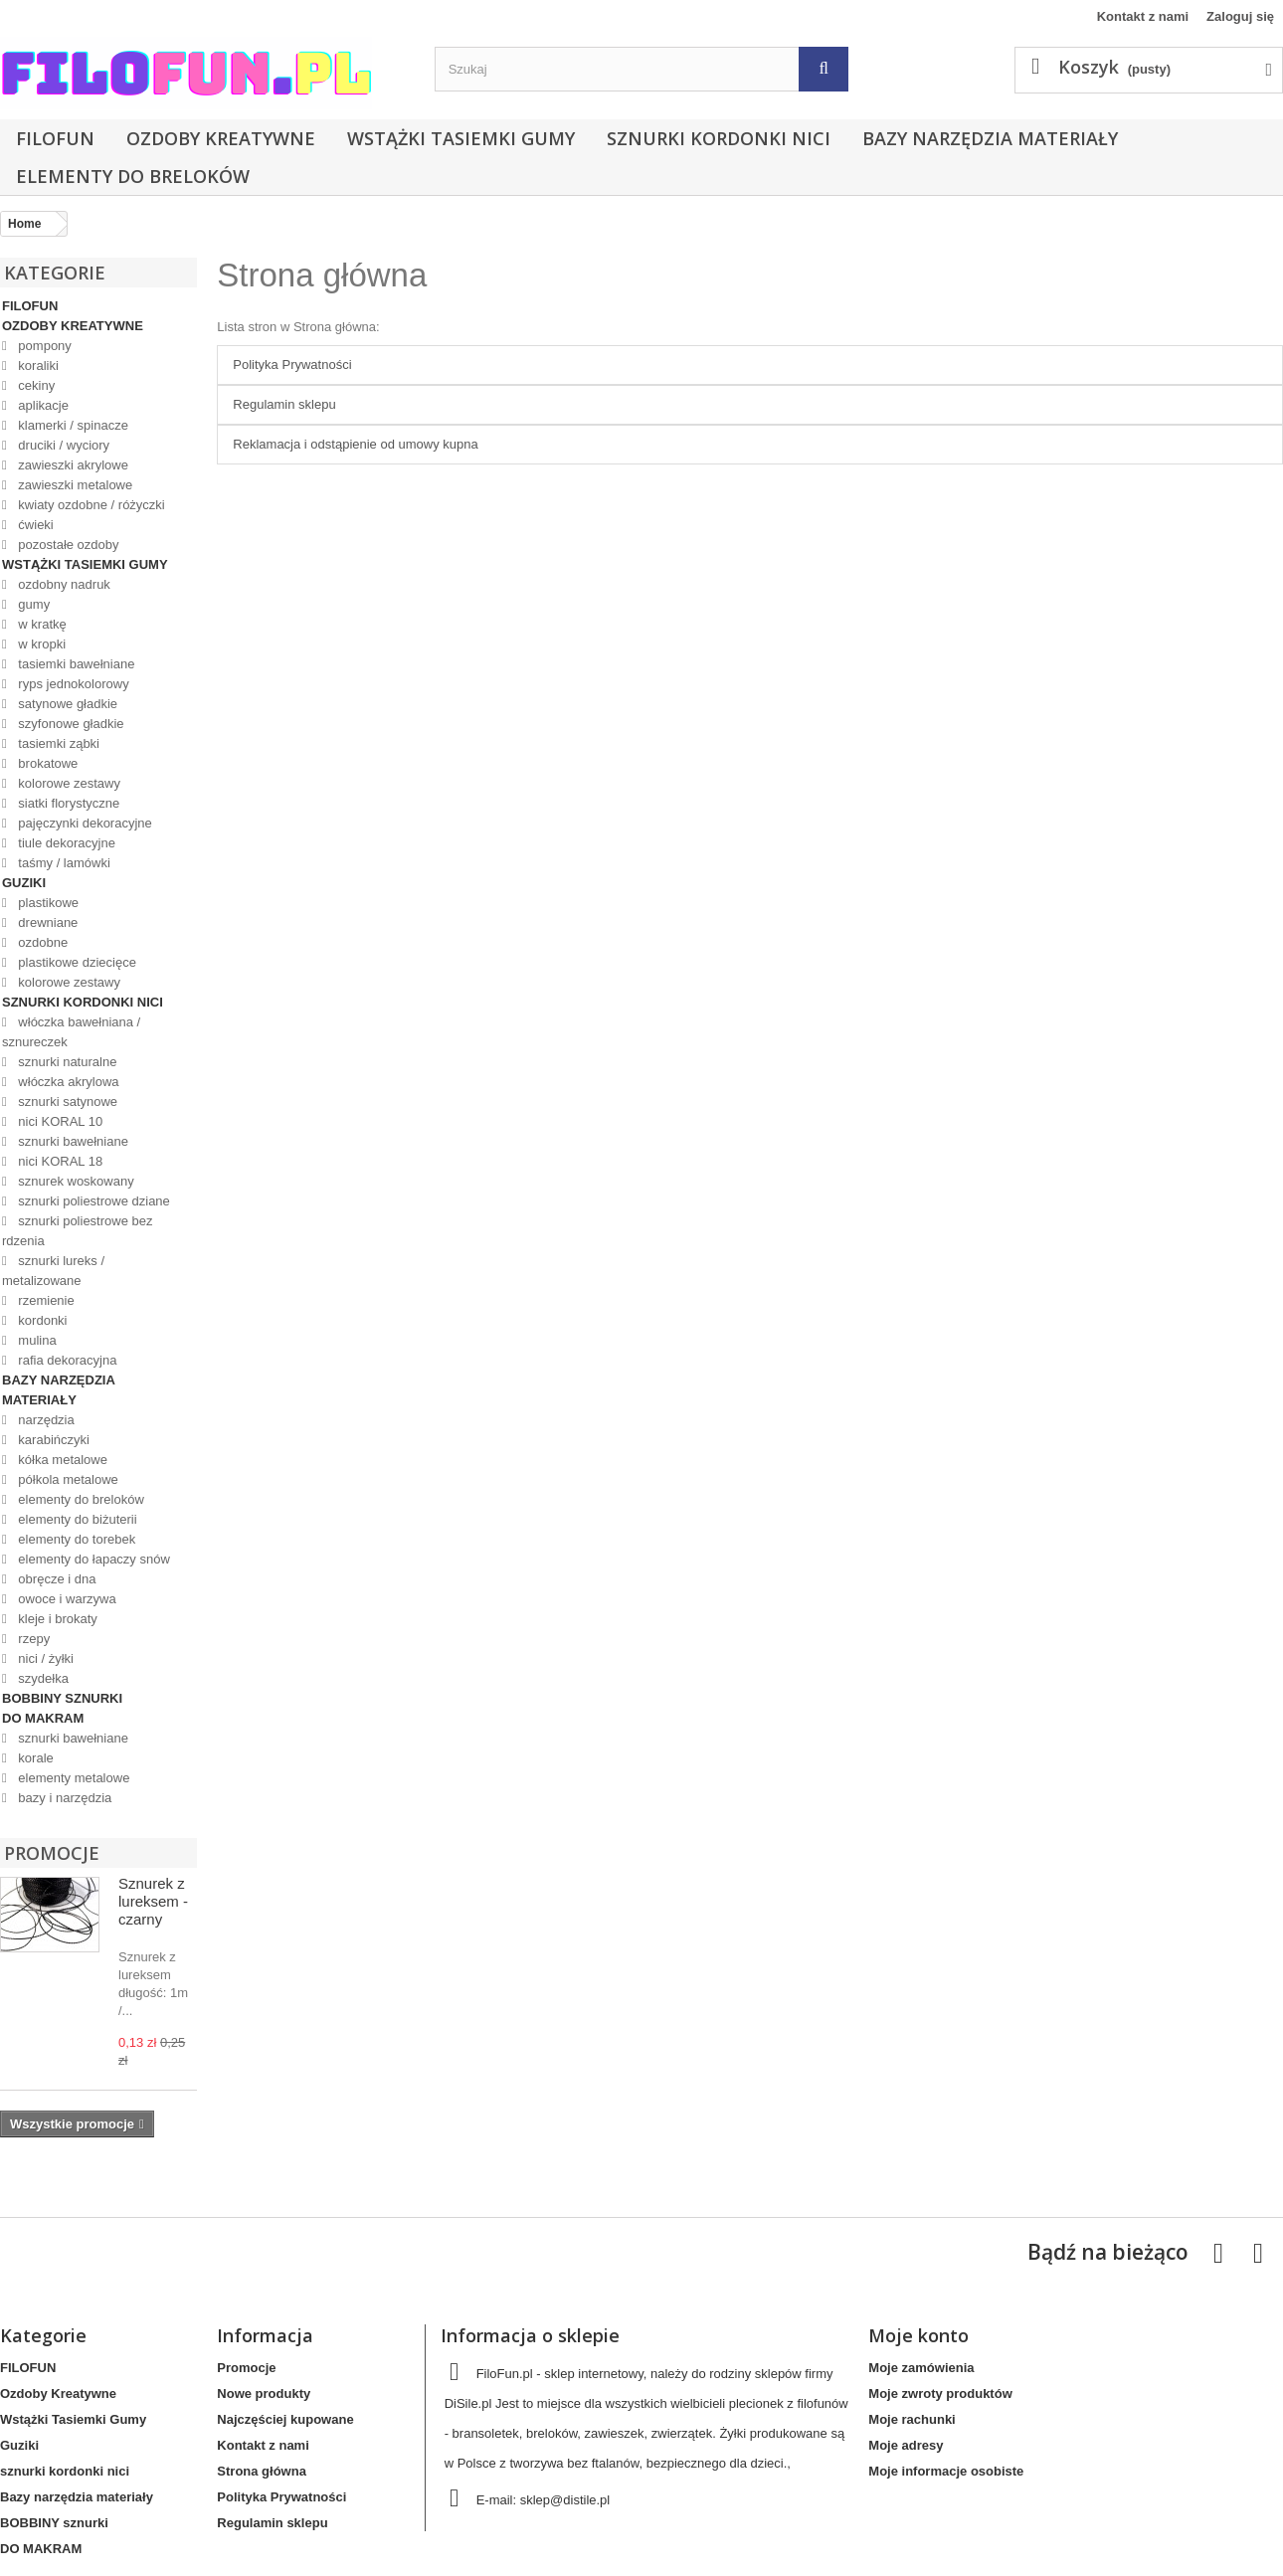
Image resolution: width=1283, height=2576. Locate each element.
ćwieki (34, 524)
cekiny (35, 385)
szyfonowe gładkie (69, 723)
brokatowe (47, 763)
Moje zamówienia (921, 2367)
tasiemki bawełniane (75, 663)
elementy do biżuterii (76, 1519)
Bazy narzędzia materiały (990, 138)
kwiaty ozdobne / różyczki (90, 504)
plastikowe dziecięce (75, 962)
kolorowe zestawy (67, 783)
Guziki (24, 882)
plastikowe (47, 902)
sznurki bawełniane (71, 1141)
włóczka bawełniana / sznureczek (71, 1031)
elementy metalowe (72, 1777)
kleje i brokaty (56, 1618)
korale (34, 1757)
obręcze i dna (55, 1578)
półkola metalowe (66, 1479)
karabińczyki (52, 1439)
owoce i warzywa (65, 1598)
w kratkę (41, 624)
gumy (32, 604)
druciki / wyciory (62, 445)
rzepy (32, 1638)
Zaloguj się (1240, 16)
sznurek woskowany (74, 1181)
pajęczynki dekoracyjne (83, 823)
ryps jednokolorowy (72, 683)
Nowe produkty (263, 2393)
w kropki (40, 644)
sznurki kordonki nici (718, 138)
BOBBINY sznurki (62, 1698)
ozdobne (42, 942)
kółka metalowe (61, 1459)
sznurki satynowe (66, 1101)
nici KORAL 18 (58, 1161)
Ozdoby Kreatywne (220, 138)
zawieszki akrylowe (71, 465)
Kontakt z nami (1143, 16)
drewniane (47, 922)
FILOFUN (55, 138)
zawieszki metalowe (74, 484)
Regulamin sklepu (284, 404)
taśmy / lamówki (62, 862)
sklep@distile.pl (565, 2499)
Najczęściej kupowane (285, 2419)
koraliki (37, 365)
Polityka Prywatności (292, 364)
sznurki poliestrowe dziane (92, 1201)
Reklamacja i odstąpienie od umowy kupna (355, 444)
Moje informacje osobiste (945, 2471)
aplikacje (42, 405)
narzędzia (45, 1419)
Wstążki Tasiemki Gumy (461, 138)
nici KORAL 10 (58, 1121)
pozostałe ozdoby (67, 544)
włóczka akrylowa (67, 1081)
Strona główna (322, 275)
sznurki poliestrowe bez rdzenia (77, 1230)
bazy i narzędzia (63, 1797)
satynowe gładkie (66, 703)
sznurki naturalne (66, 1061)
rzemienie (45, 1300)
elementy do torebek (75, 1539)
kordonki (41, 1320)
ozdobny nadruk (62, 584)
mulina (36, 1340)
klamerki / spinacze (71, 425)
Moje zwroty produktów (939, 2393)
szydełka (42, 1678)
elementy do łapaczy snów (92, 1559)
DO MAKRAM (43, 1718)
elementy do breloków (133, 176)
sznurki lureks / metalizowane (53, 1270)
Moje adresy (905, 2445)
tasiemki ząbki (57, 743)
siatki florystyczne (67, 803)
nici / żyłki (44, 1658)
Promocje (51, 1853)
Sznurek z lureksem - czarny (153, 1901)
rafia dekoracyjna (66, 1360)
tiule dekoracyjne (65, 842)
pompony (43, 345)
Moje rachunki (911, 2419)
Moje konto (918, 2335)
